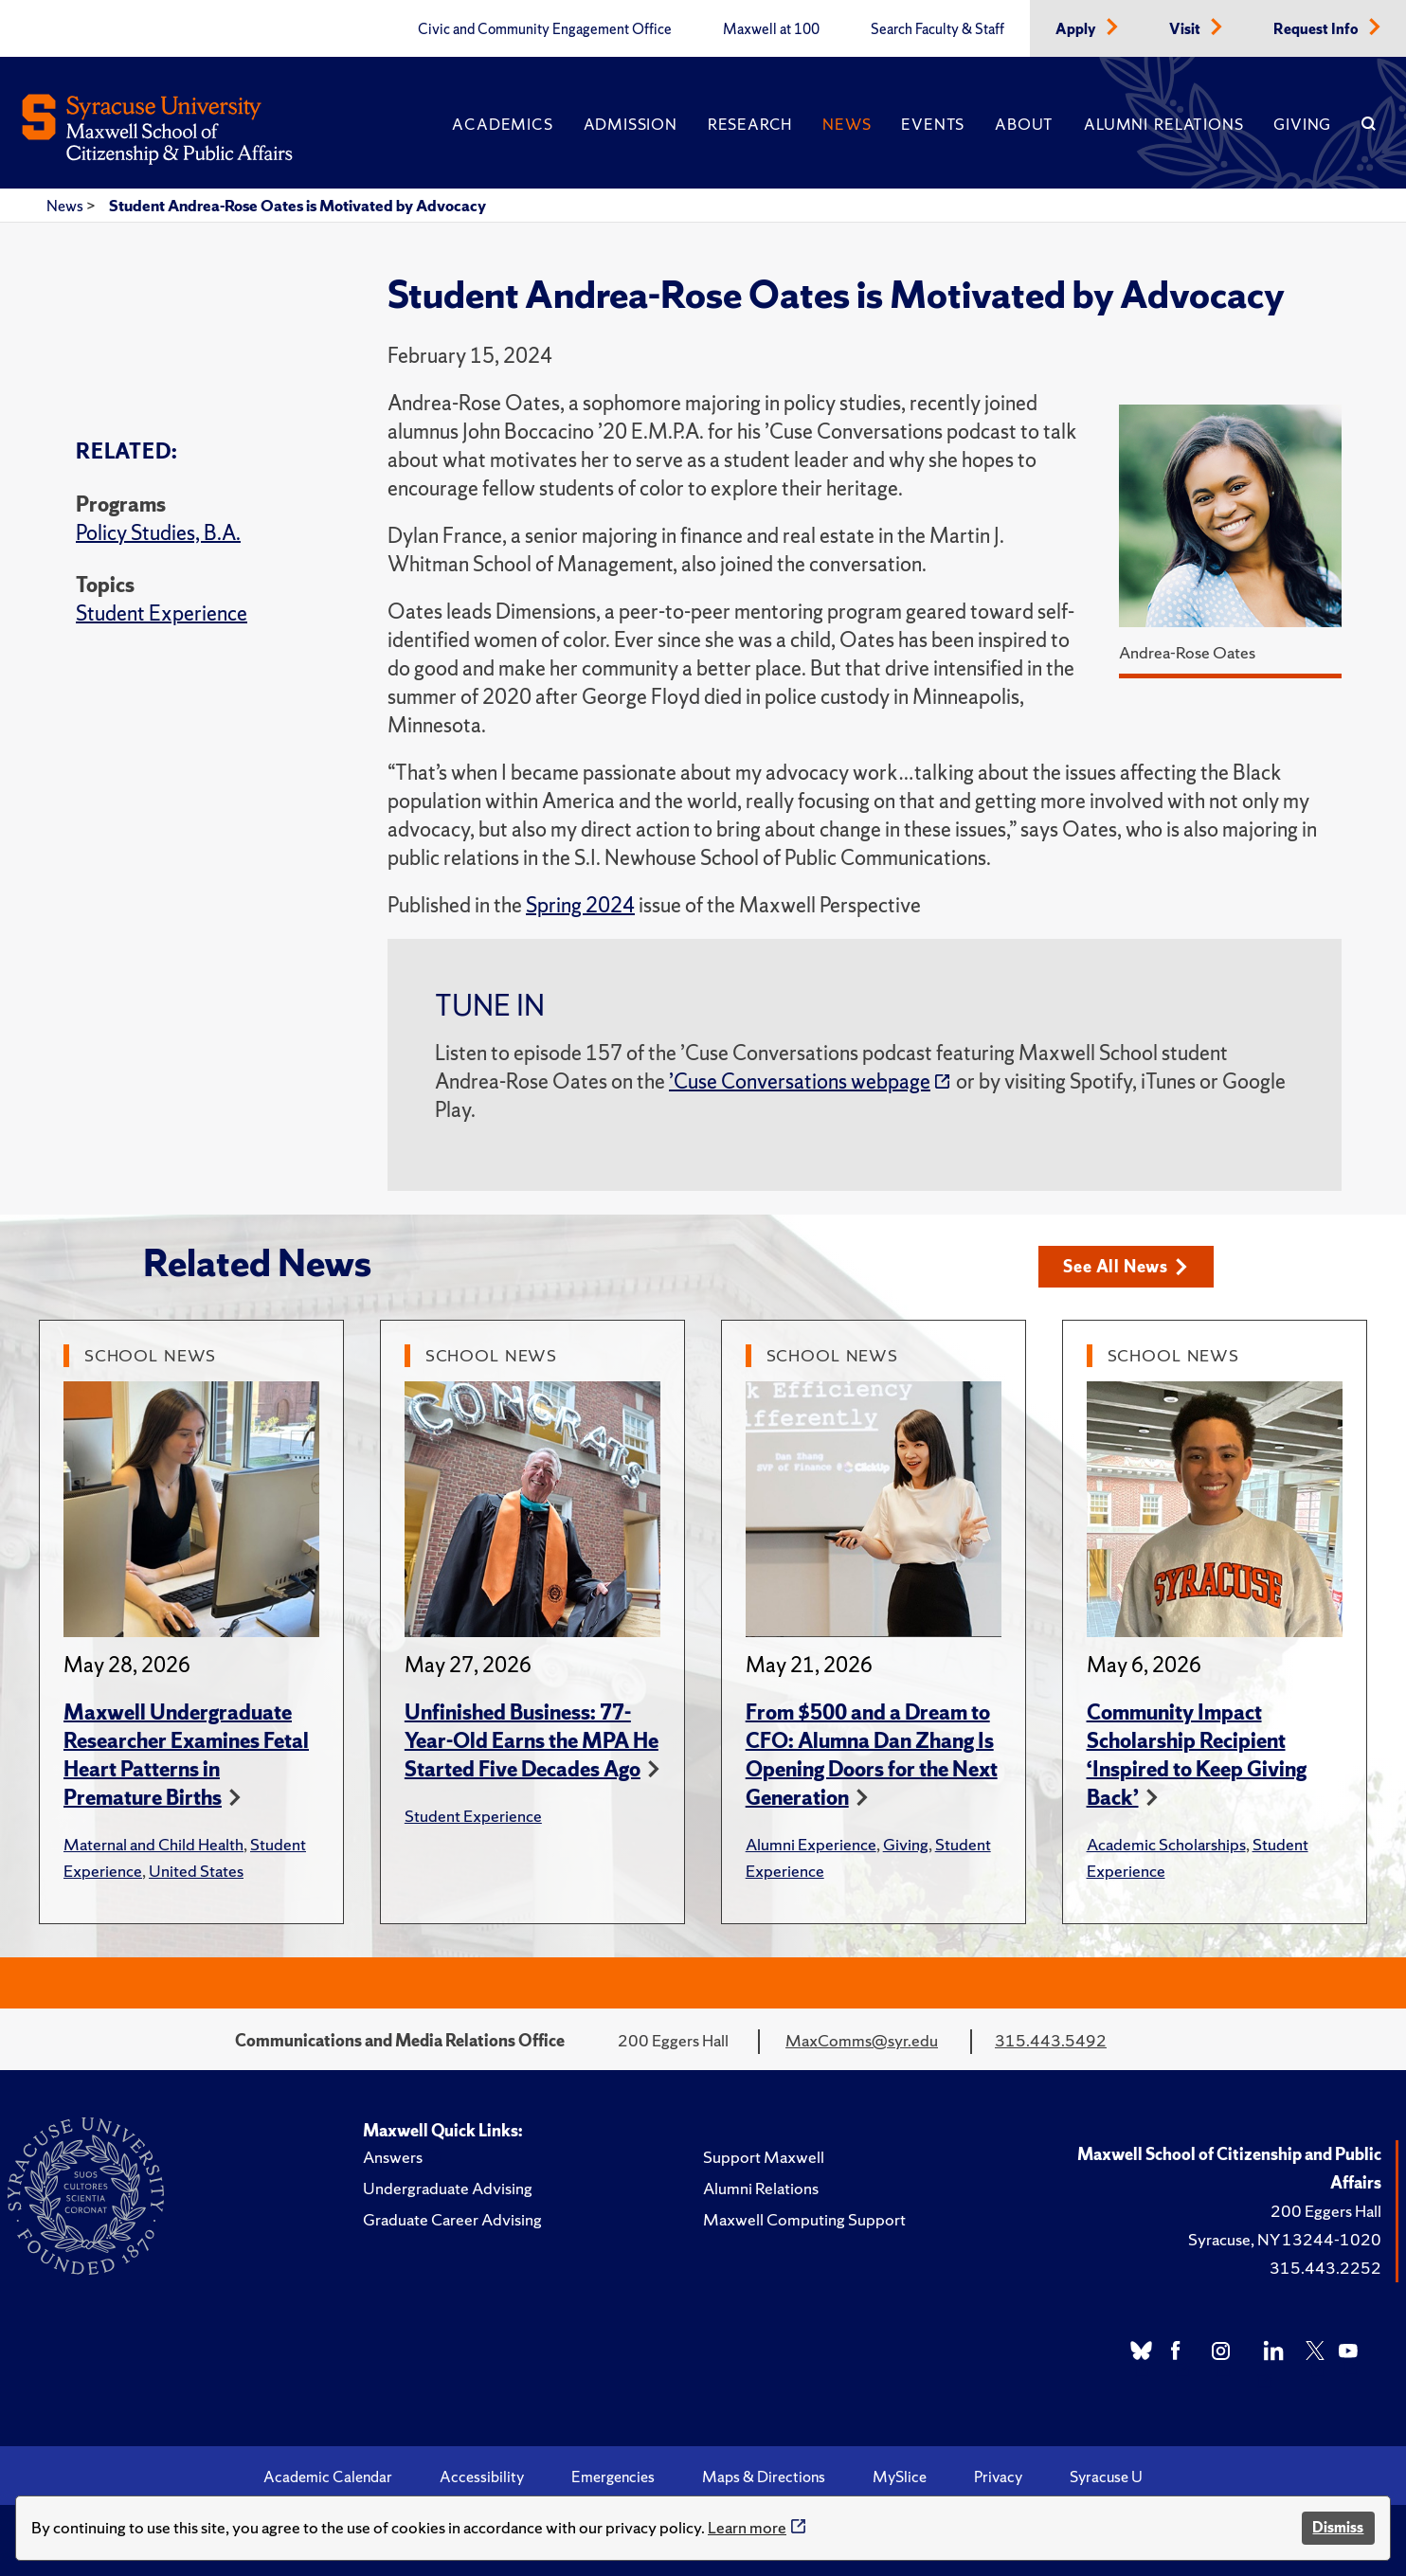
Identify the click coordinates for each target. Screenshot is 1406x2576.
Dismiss (1337, 2527)
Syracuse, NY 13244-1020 (1284, 2239)
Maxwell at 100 (771, 29)
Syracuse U (1106, 2476)
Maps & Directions (763, 2476)
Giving (1302, 124)
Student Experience (161, 613)
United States (196, 1871)
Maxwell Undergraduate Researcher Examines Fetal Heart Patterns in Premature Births (186, 1755)
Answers (393, 2157)
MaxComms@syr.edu (861, 2040)
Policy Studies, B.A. (158, 533)
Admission (630, 124)
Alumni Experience (811, 1844)
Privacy (998, 2476)
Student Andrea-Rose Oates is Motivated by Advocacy (297, 205)
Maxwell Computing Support (804, 2219)
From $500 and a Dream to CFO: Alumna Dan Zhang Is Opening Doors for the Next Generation (872, 1755)
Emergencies (613, 2476)
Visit (1186, 29)
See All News (1125, 1266)
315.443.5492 (1051, 2040)
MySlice (900, 2476)
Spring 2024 (580, 905)
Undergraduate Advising (447, 2188)
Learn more (747, 2527)
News (846, 124)
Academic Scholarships (1166, 1844)
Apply (1077, 29)
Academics (502, 124)
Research (750, 124)
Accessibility (482, 2476)
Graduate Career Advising (452, 2219)
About (1024, 124)
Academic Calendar (327, 2476)
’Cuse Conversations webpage (799, 1081)
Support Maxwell (763, 2157)
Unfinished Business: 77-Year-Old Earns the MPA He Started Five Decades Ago (531, 1741)
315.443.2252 (1325, 2268)
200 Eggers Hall (1326, 2211)
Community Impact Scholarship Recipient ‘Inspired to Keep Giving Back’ (1197, 1755)
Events (932, 124)
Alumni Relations (1163, 124)
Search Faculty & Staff (937, 29)
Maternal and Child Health (153, 1844)
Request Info (1317, 29)
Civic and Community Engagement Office (545, 29)
